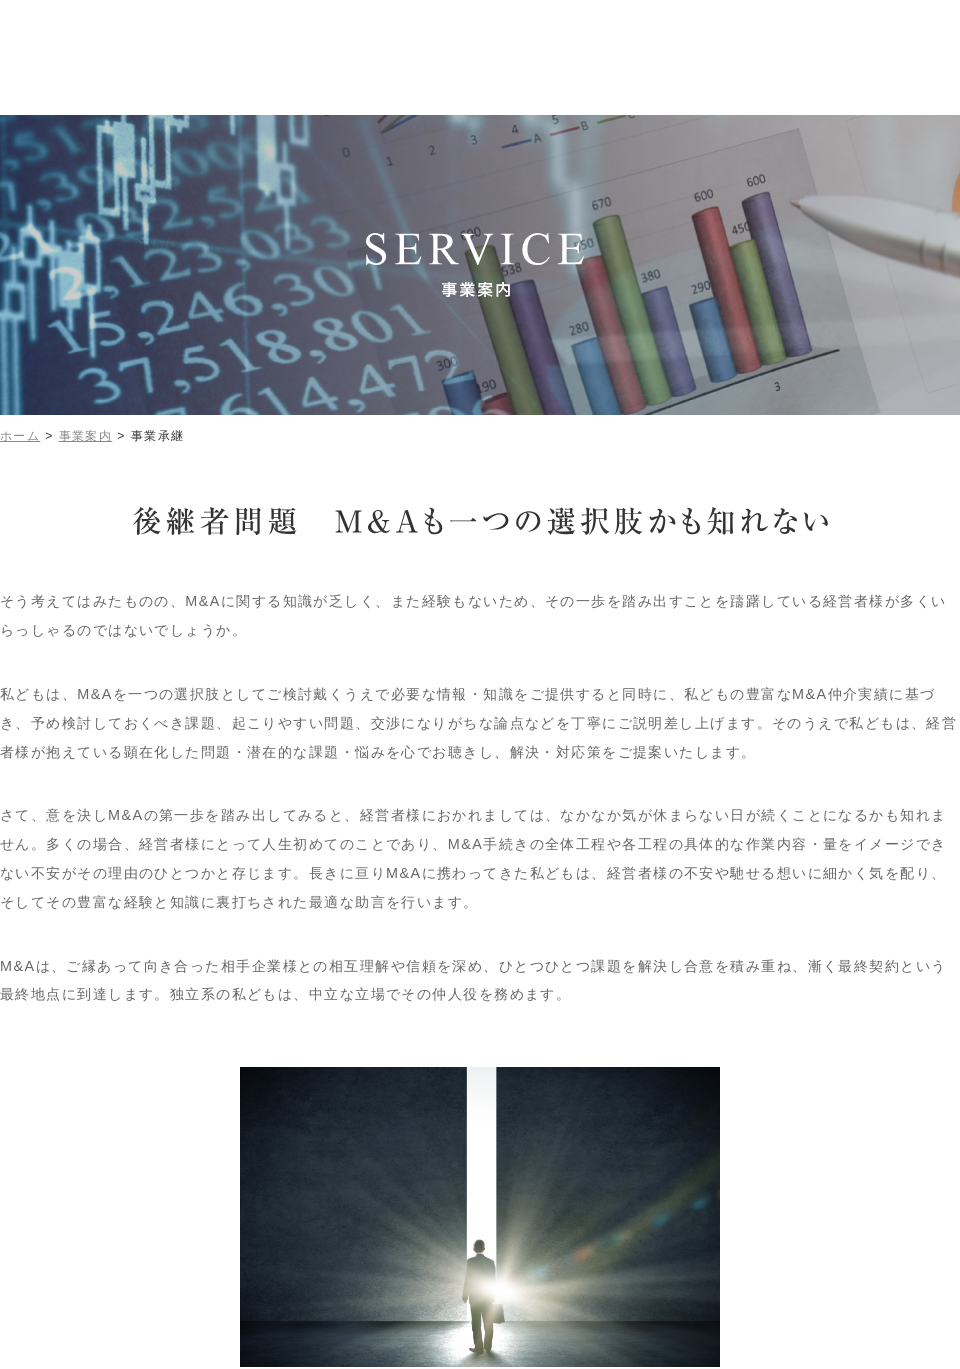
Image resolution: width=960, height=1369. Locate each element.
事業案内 (86, 436)
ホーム (20, 436)
